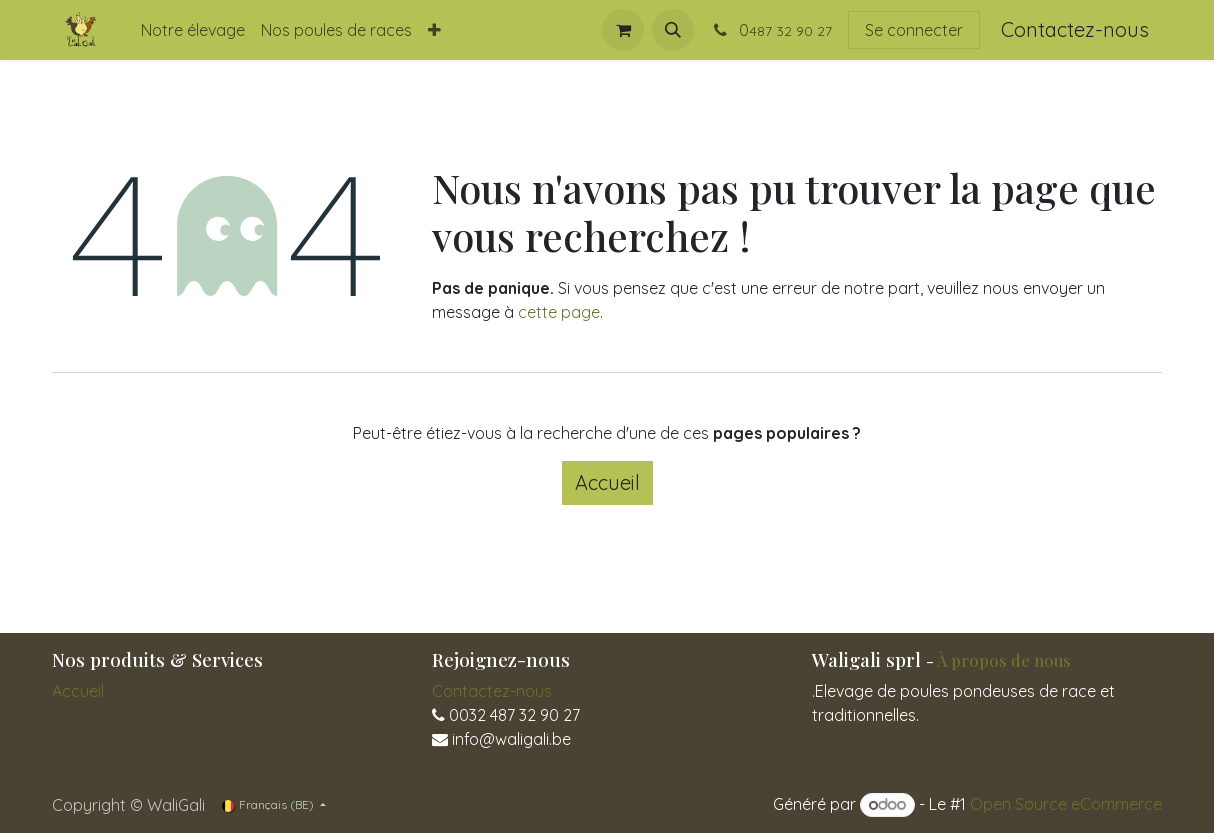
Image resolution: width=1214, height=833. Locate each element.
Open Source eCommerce (1066, 804)
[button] (673, 30)
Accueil (607, 482)
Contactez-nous (1075, 29)
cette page (559, 312)
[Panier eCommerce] (623, 30)
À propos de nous (1004, 660)
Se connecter (914, 30)
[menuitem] (193, 30)
